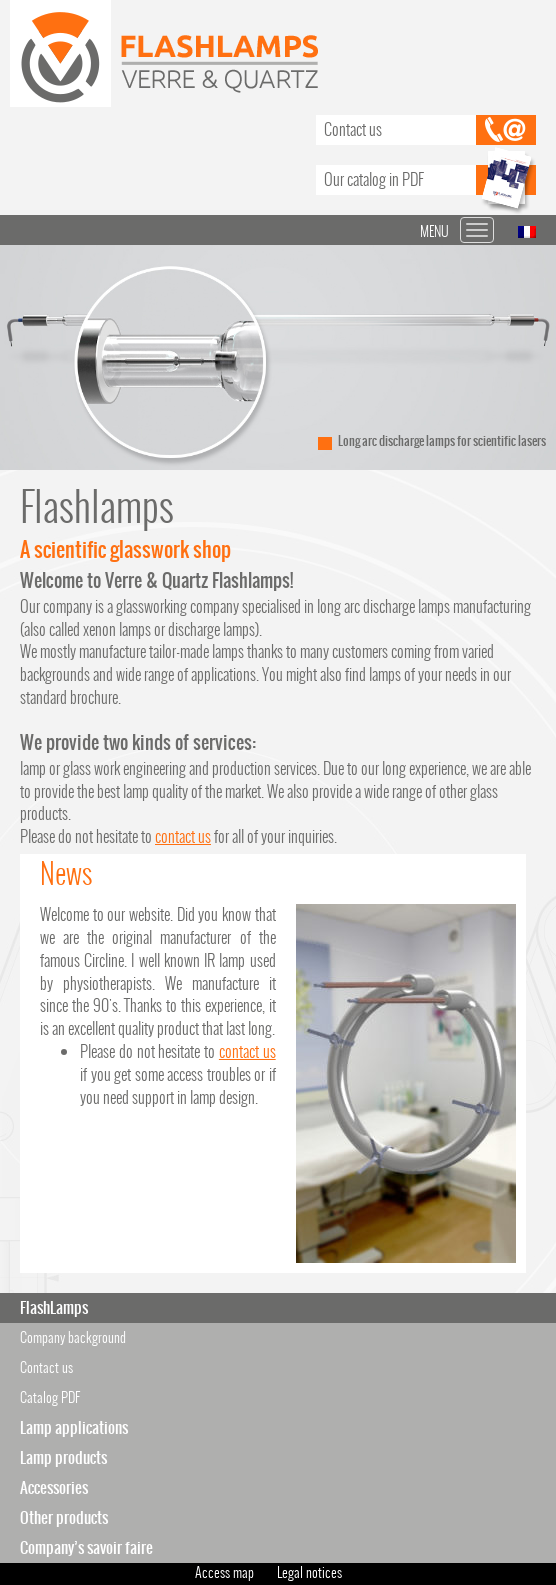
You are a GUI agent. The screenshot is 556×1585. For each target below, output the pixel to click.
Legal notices (309, 1572)
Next (530, 358)
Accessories (54, 1487)
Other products (64, 1517)
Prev (26, 358)
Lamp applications (74, 1427)
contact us (183, 836)
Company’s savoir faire (86, 1547)
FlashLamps (54, 1307)
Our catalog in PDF (374, 179)
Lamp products (63, 1457)
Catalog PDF (50, 1397)
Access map (224, 1572)
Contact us (353, 129)
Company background (73, 1337)
